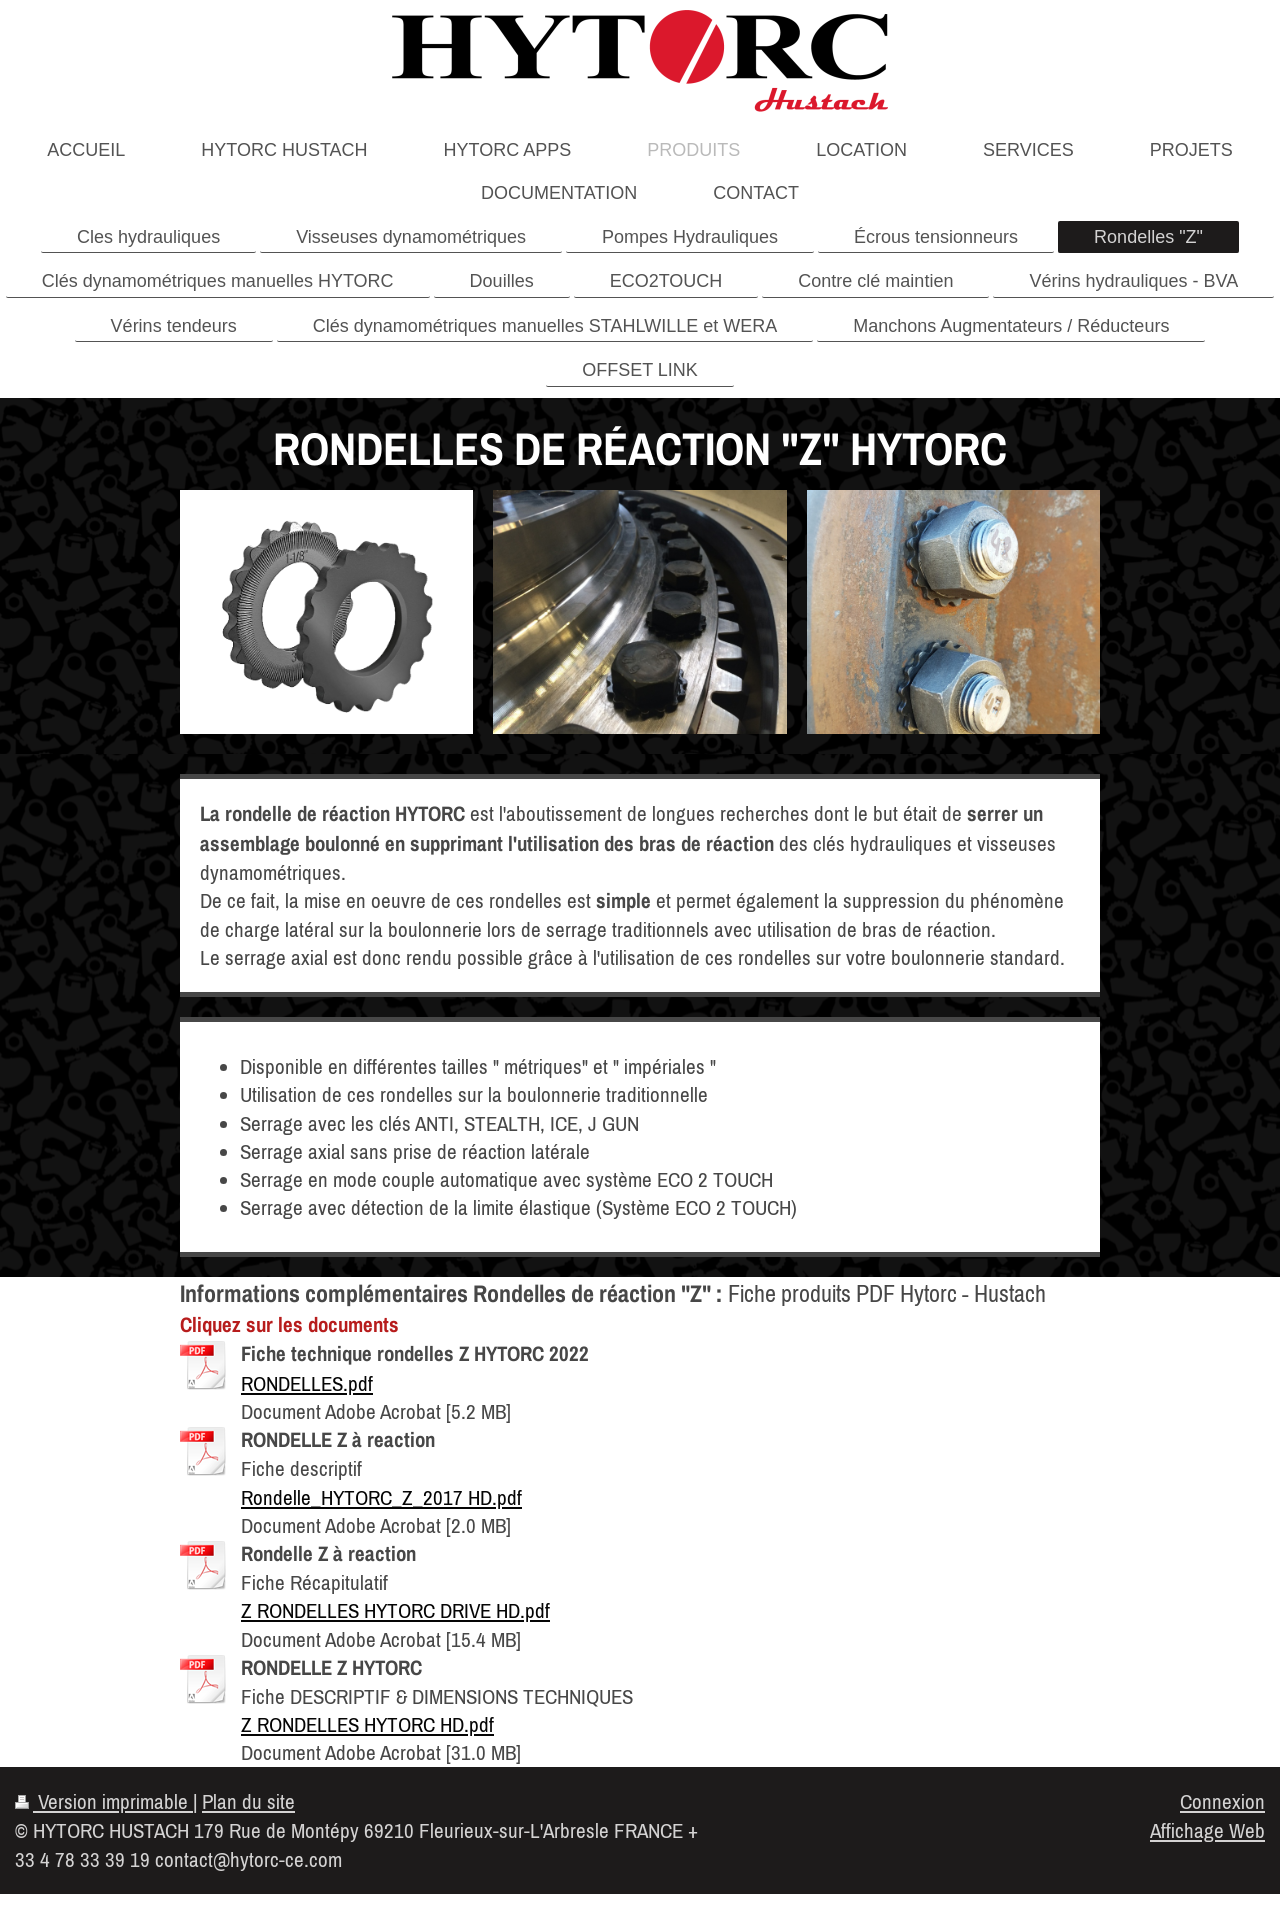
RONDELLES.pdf (307, 1383)
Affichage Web (1207, 1830)
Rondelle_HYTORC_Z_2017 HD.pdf (381, 1497)
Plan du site (248, 1801)
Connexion (1222, 1801)
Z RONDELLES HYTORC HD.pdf (367, 1724)
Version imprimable (104, 1801)
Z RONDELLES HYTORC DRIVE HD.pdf (395, 1610)
